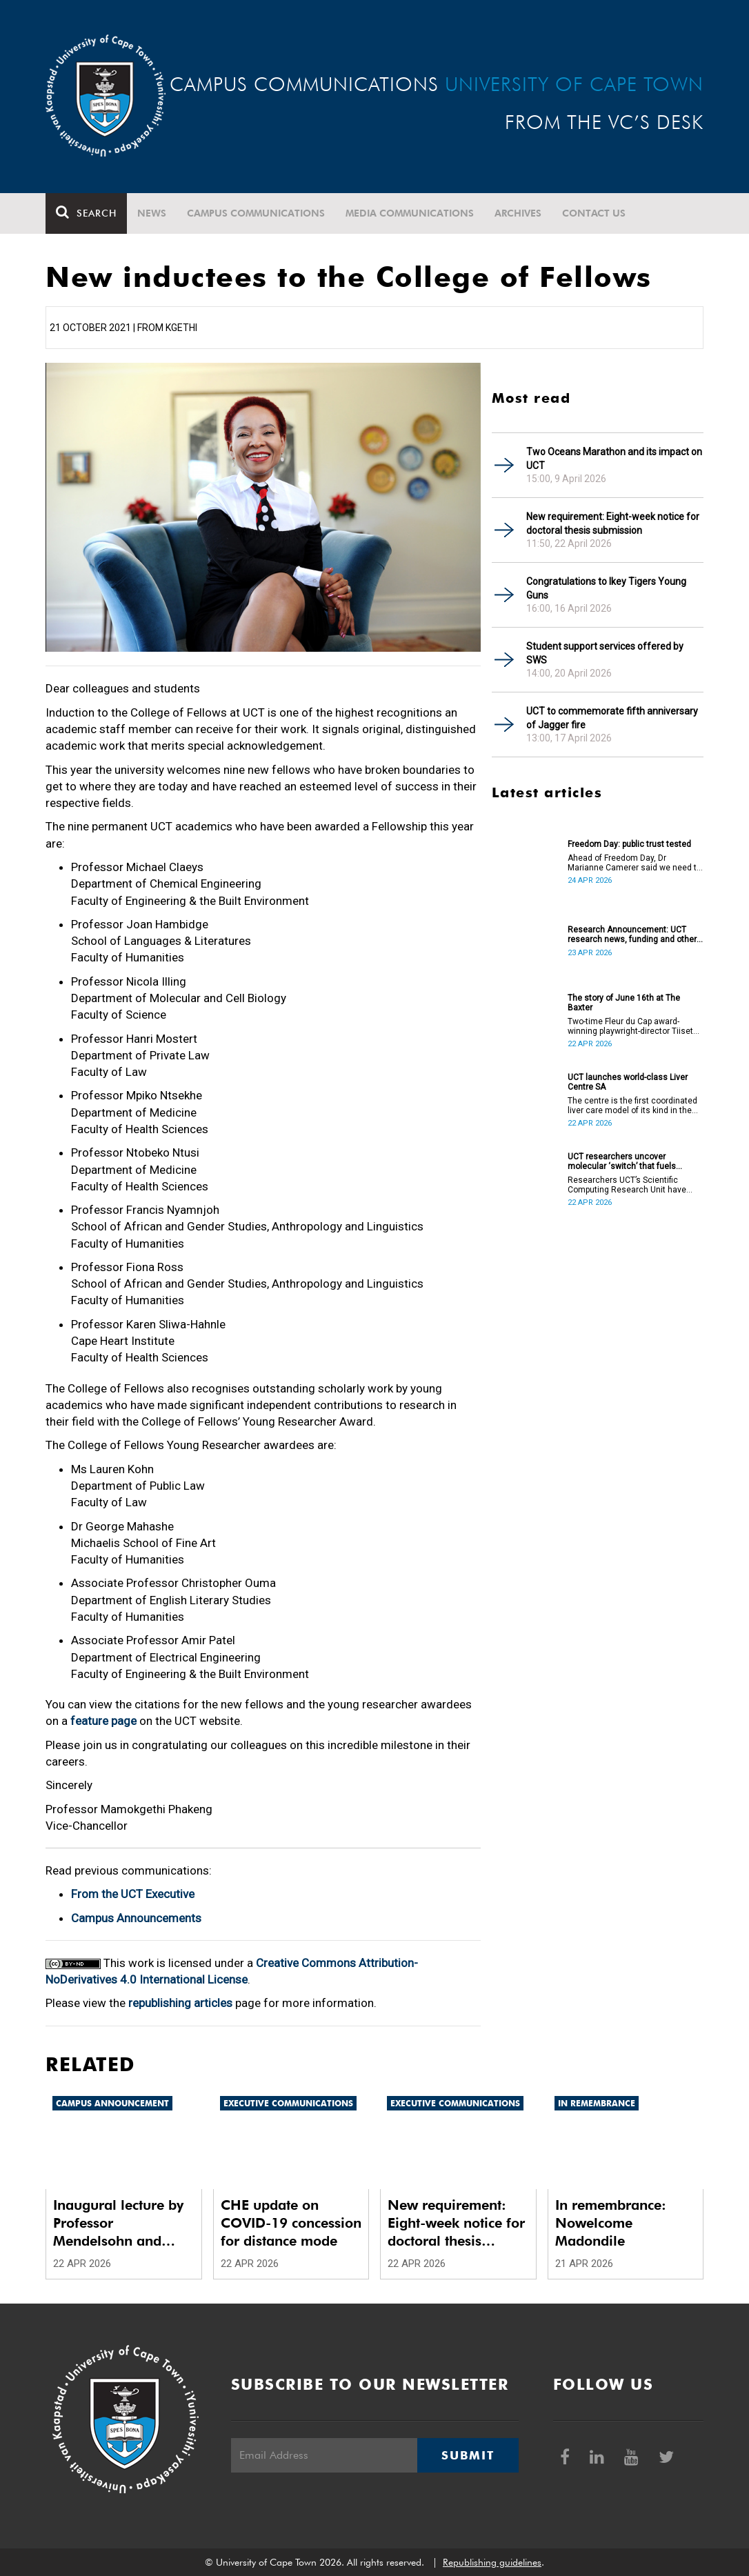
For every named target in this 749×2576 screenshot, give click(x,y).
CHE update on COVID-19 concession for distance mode (291, 2223)
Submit (467, 2455)
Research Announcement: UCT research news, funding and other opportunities (632, 934)
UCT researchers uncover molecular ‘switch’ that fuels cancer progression (622, 1161)
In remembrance (596, 2103)
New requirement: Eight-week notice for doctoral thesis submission (612, 523)
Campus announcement (112, 2103)
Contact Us (594, 213)
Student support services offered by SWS (604, 653)
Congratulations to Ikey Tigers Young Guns (606, 588)
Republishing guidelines (492, 2562)
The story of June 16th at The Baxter (624, 1002)
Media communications (410, 213)
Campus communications (256, 213)
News (151, 213)
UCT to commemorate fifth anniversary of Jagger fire (612, 718)
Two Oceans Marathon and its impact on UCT (614, 458)
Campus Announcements (136, 1918)
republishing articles (180, 2003)
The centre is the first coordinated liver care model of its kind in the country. (632, 1105)
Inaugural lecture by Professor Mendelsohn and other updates (118, 2223)
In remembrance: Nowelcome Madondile (610, 2223)
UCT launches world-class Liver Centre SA (628, 1082)
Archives (518, 213)
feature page (103, 1721)
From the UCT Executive (132, 1894)
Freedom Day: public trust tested (629, 844)
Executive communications (288, 2103)
